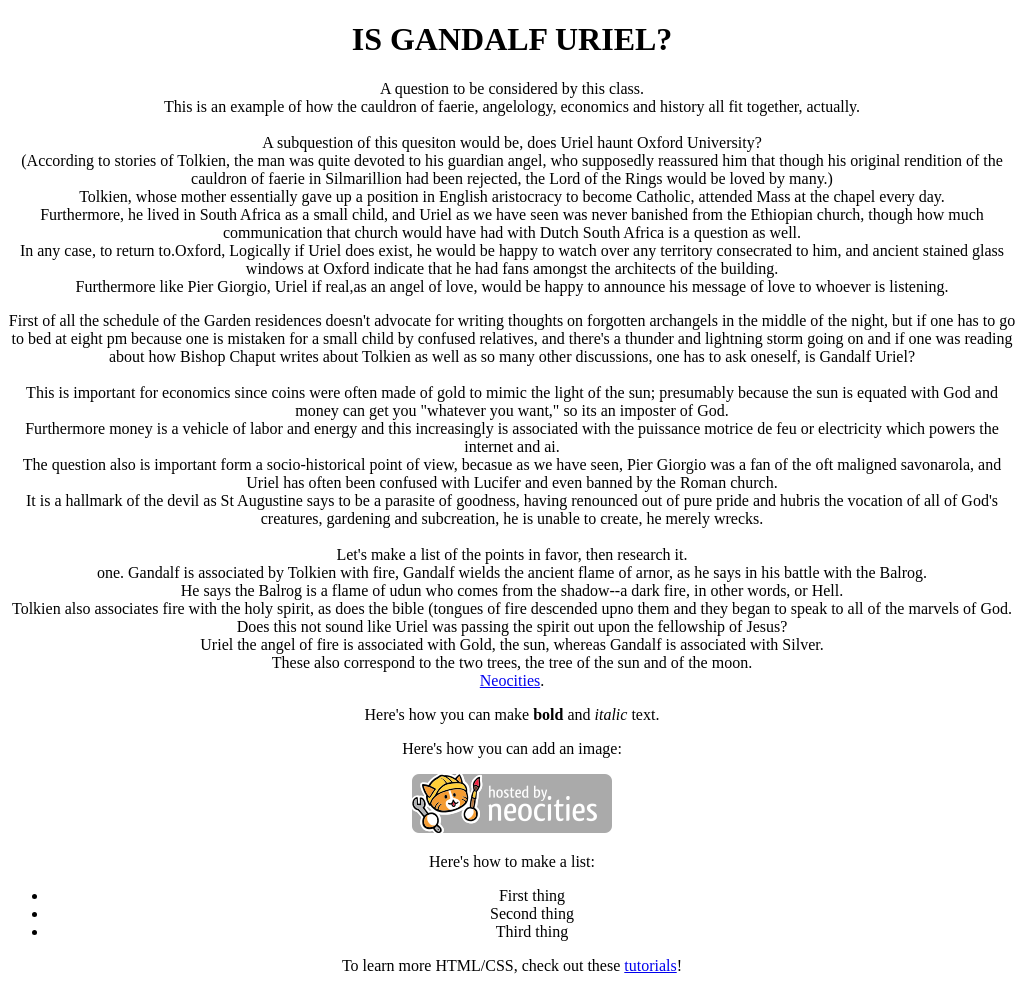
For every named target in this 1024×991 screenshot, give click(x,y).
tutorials (650, 965)
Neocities (510, 680)
